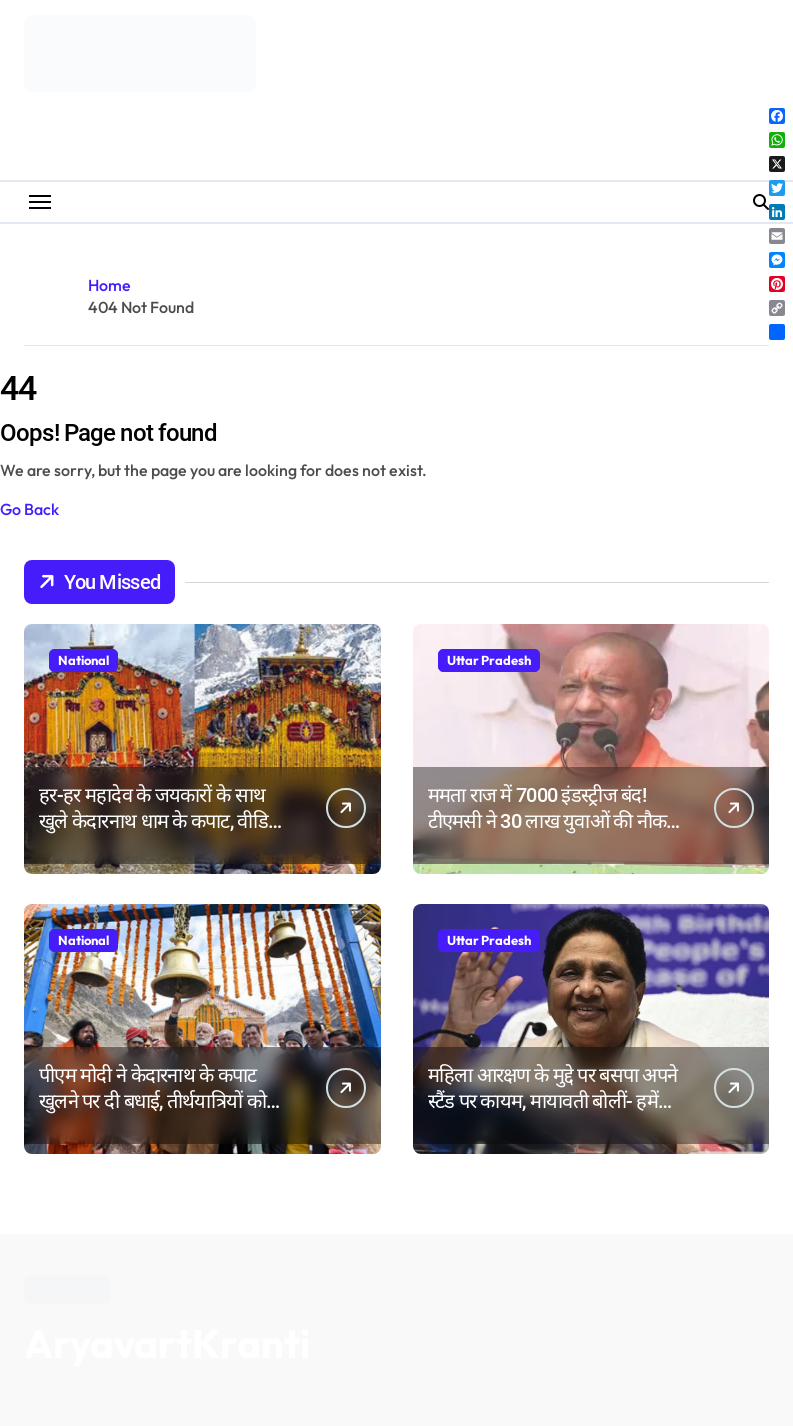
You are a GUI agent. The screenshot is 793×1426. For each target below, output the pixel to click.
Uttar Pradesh (489, 660)
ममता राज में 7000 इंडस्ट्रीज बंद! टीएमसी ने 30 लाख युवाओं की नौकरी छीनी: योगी (553, 821)
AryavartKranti (167, 1343)
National (83, 660)
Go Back (29, 509)
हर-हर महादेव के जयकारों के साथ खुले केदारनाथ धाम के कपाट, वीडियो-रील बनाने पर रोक (164, 821)
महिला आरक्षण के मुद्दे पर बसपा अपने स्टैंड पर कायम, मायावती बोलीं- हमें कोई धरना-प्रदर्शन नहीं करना (553, 1101)
